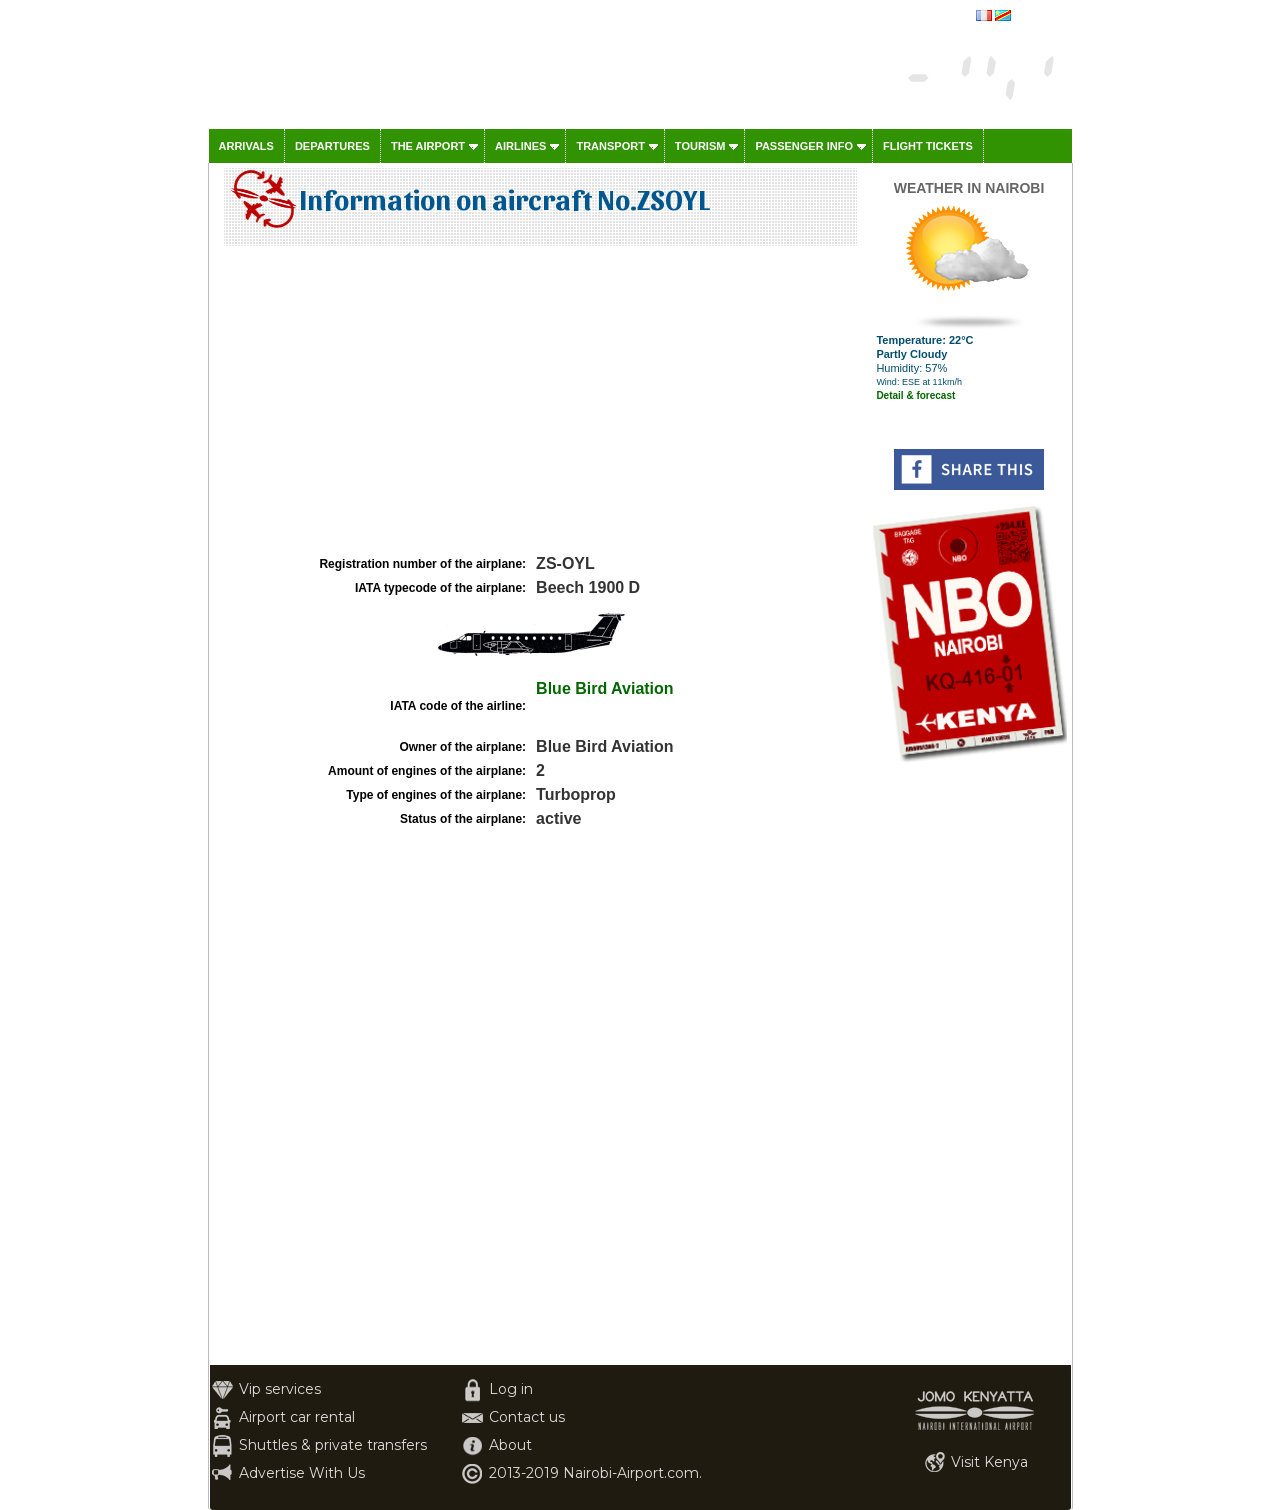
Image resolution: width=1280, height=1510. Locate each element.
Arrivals (246, 146)
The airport (428, 146)
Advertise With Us (302, 1473)
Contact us (527, 1417)
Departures (332, 146)
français (1035, 17)
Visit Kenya (989, 1462)
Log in (511, 1389)
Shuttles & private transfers (333, 1445)
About (510, 1445)
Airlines (520, 146)
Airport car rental (297, 1417)
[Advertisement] (538, 401)
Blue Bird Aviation (605, 688)
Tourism (700, 146)
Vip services (280, 1389)
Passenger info (804, 146)
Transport (610, 146)
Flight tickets (928, 146)
